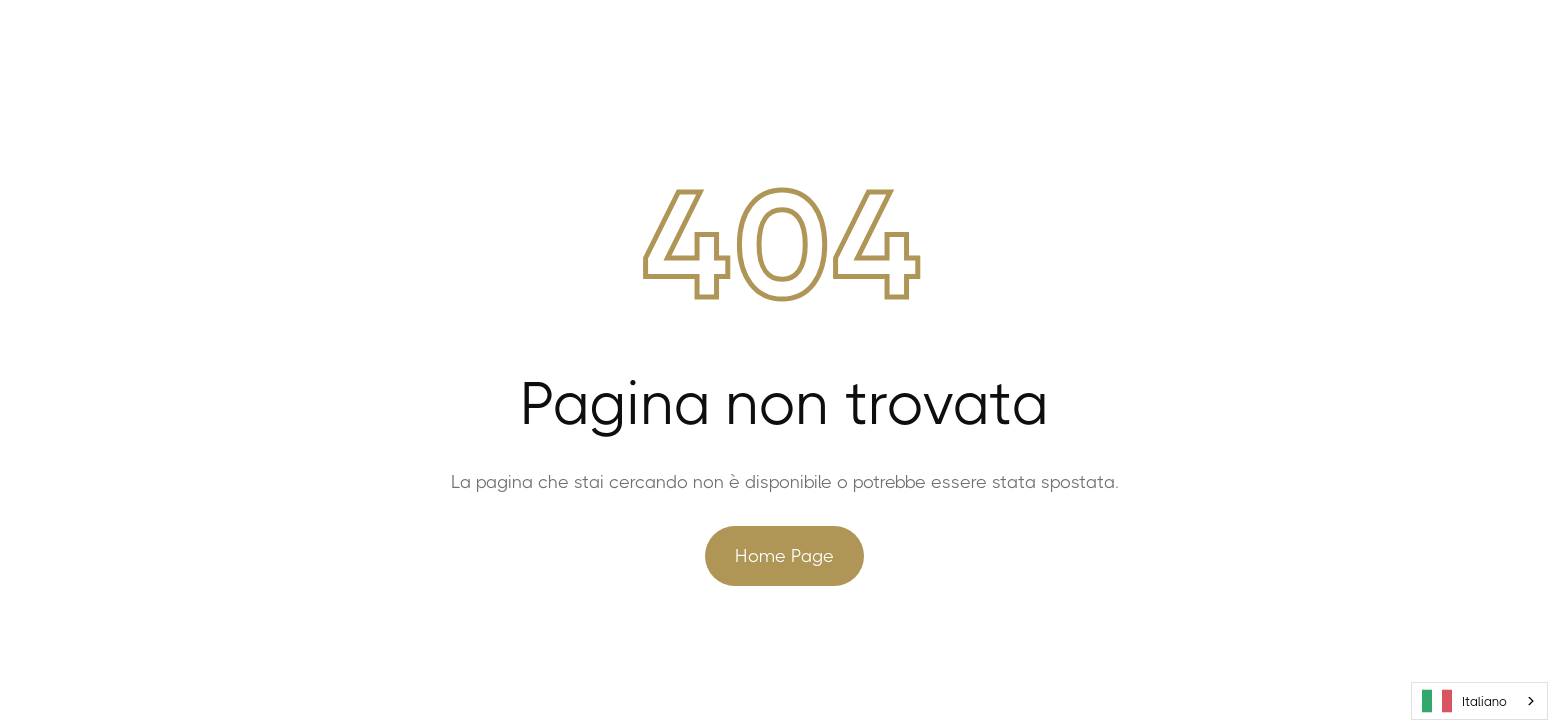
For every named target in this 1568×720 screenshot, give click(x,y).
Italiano (1464, 701)
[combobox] (1479, 701)
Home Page (784, 556)
